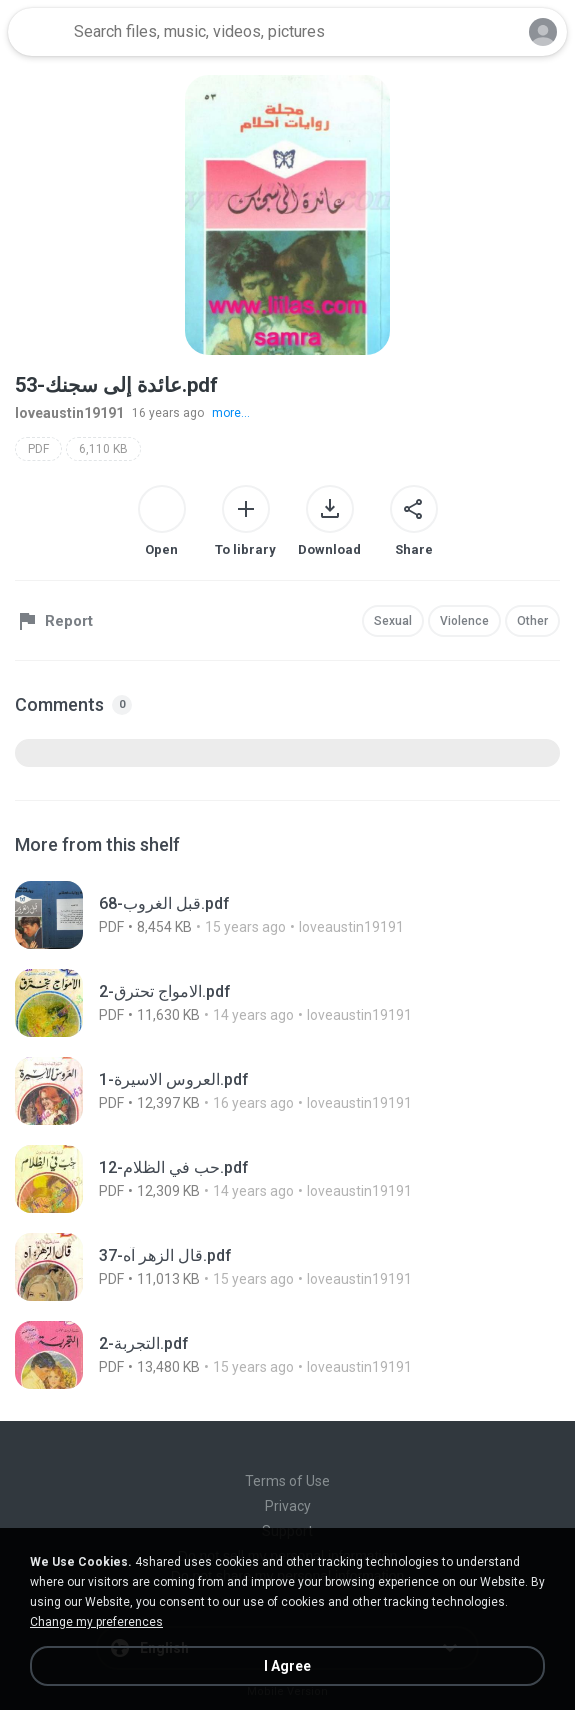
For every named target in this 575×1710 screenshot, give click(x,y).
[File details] (275, 915)
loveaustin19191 (69, 413)
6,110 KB (103, 449)
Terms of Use (287, 1481)
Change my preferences (96, 1622)
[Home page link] (38, 32)
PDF (38, 449)
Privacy (288, 1506)
